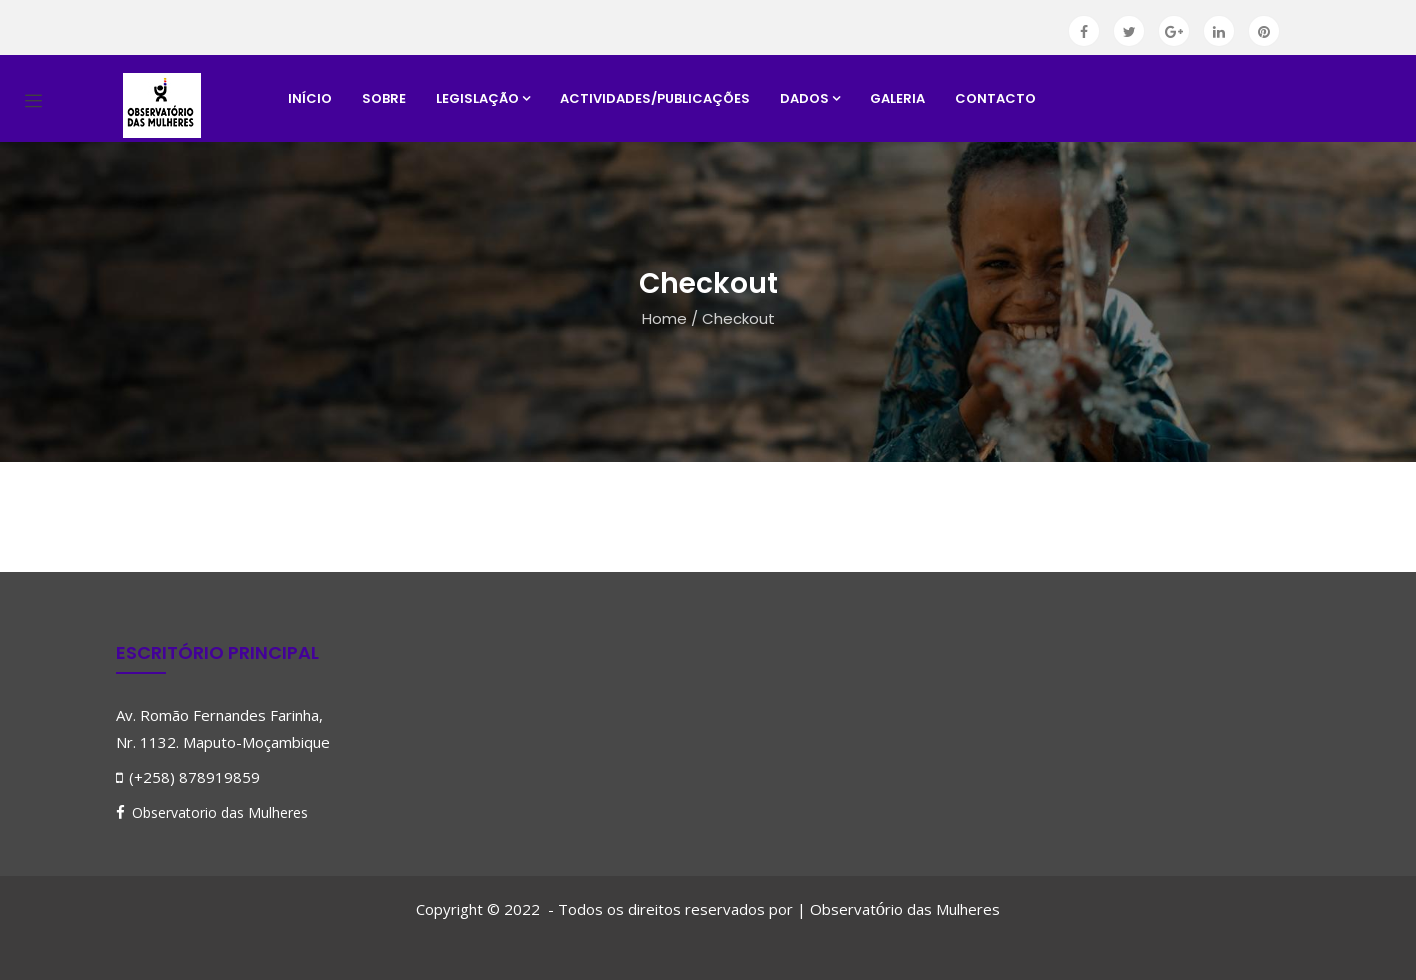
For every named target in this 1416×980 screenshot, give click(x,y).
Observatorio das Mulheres (220, 812)
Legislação (483, 98)
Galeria (897, 98)
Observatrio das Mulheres (905, 909)
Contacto (995, 98)
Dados (810, 98)
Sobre (384, 98)
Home (664, 318)
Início (310, 98)
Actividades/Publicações (655, 98)
